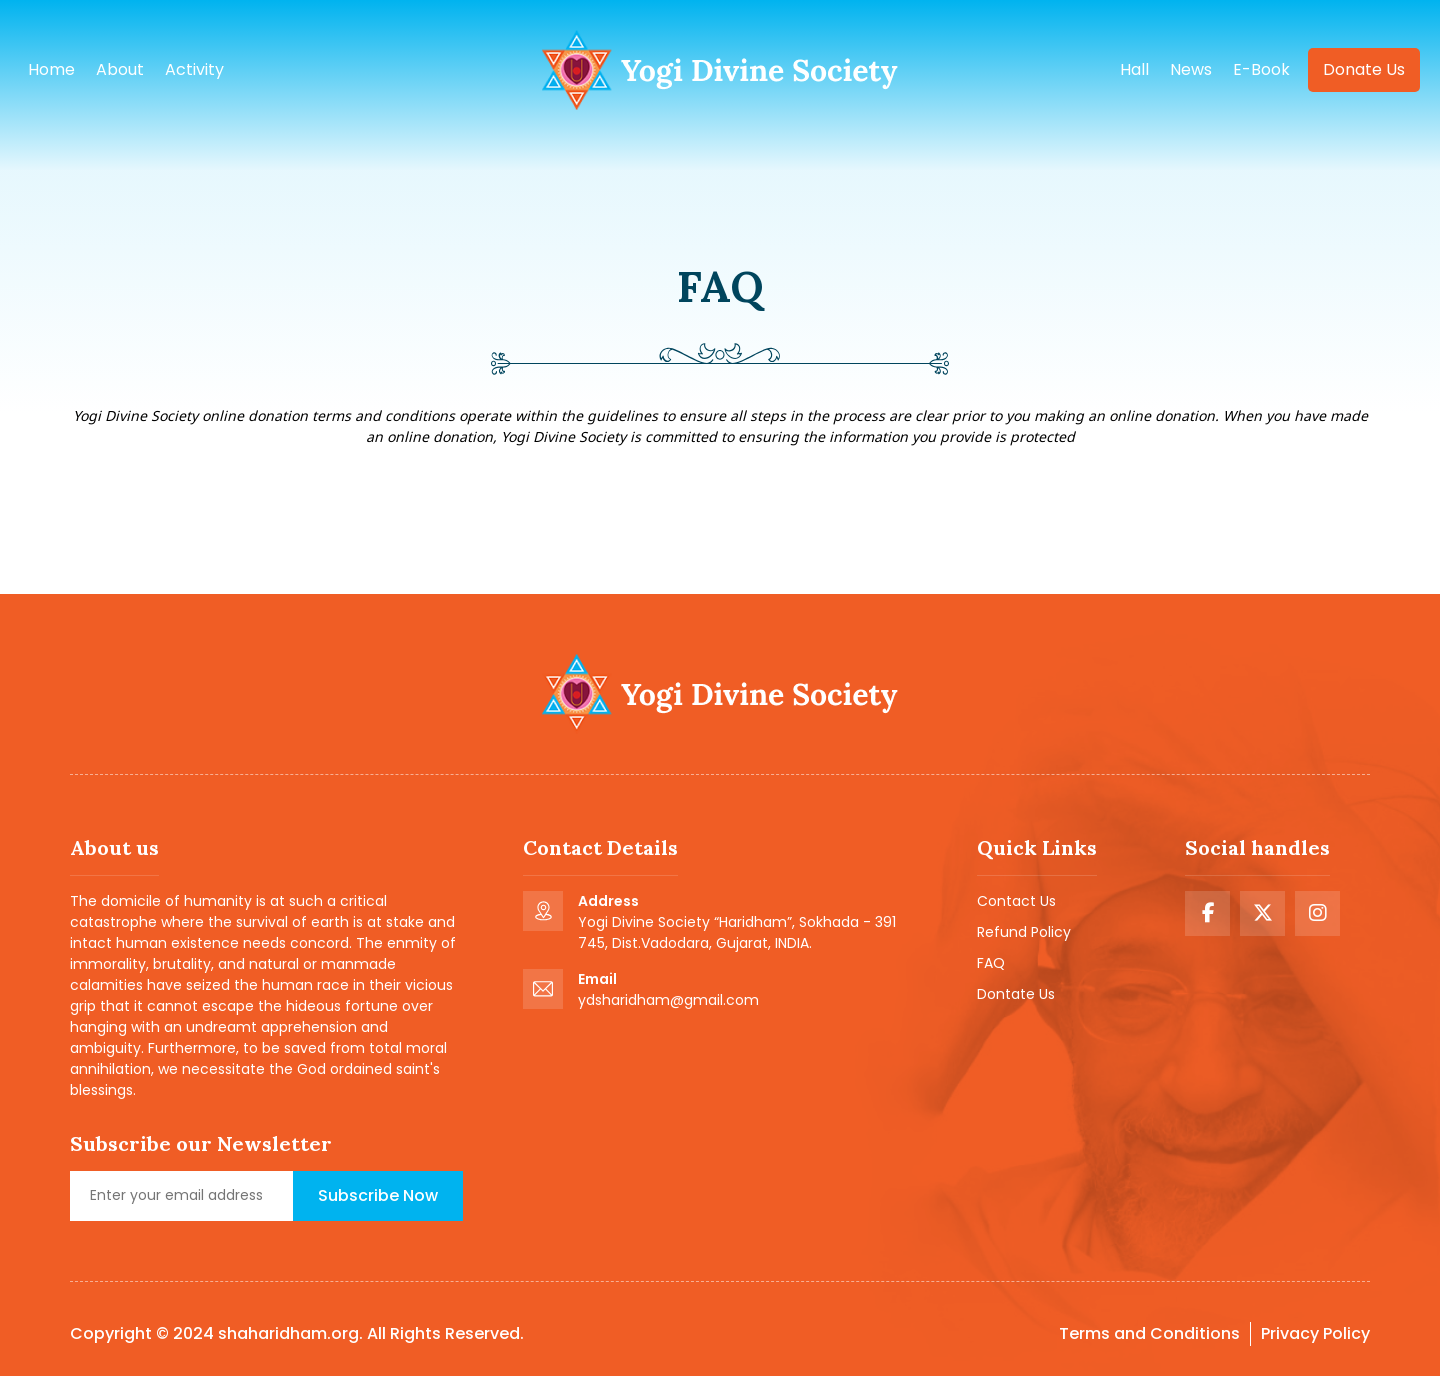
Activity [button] (194, 69)
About (120, 69)
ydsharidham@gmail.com (668, 1000)
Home (51, 69)
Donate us (1364, 69)
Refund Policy (1024, 932)
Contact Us (1016, 901)
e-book (1261, 69)
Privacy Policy (1315, 1333)
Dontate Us (1016, 994)
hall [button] (1134, 69)
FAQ (991, 963)
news (1191, 69)
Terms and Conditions (1149, 1333)
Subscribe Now (378, 1195)
